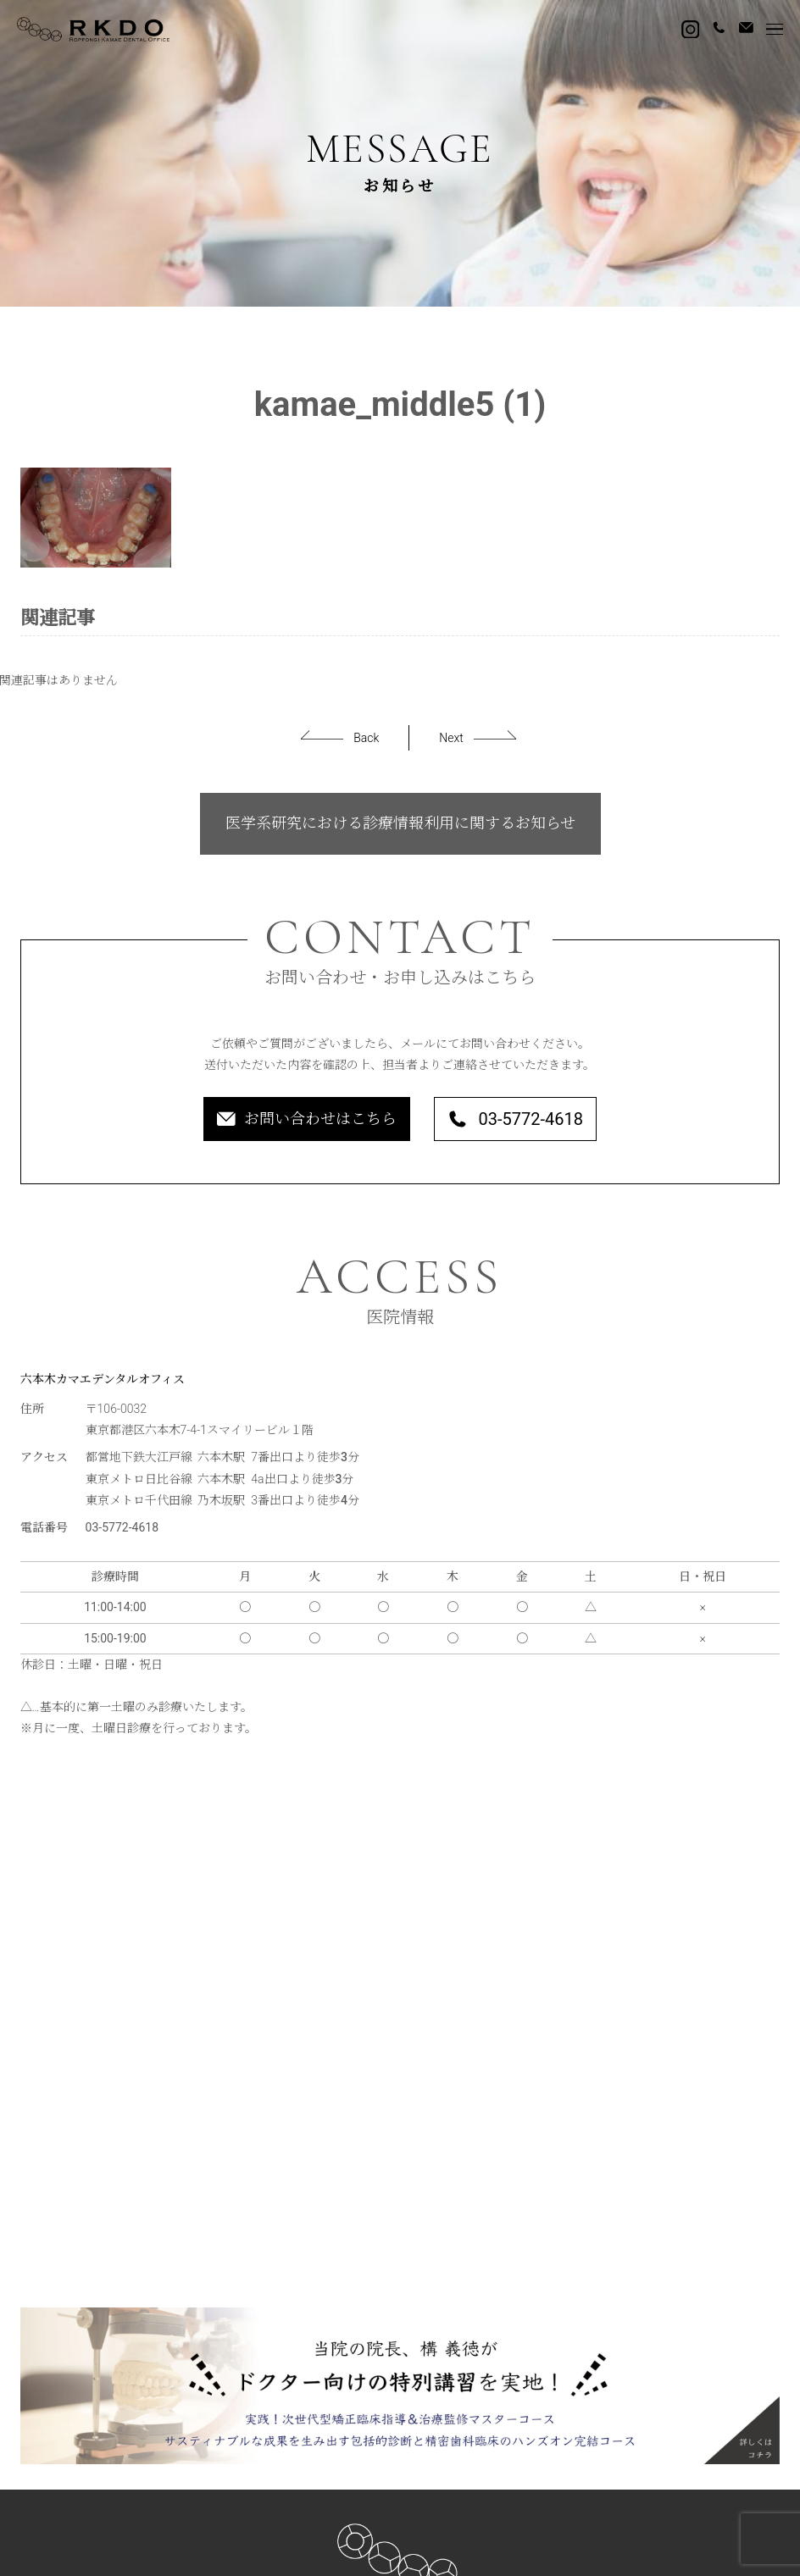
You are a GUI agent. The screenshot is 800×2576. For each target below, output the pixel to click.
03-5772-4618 (514, 1119)
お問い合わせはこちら (307, 1119)
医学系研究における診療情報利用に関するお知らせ (400, 823)
